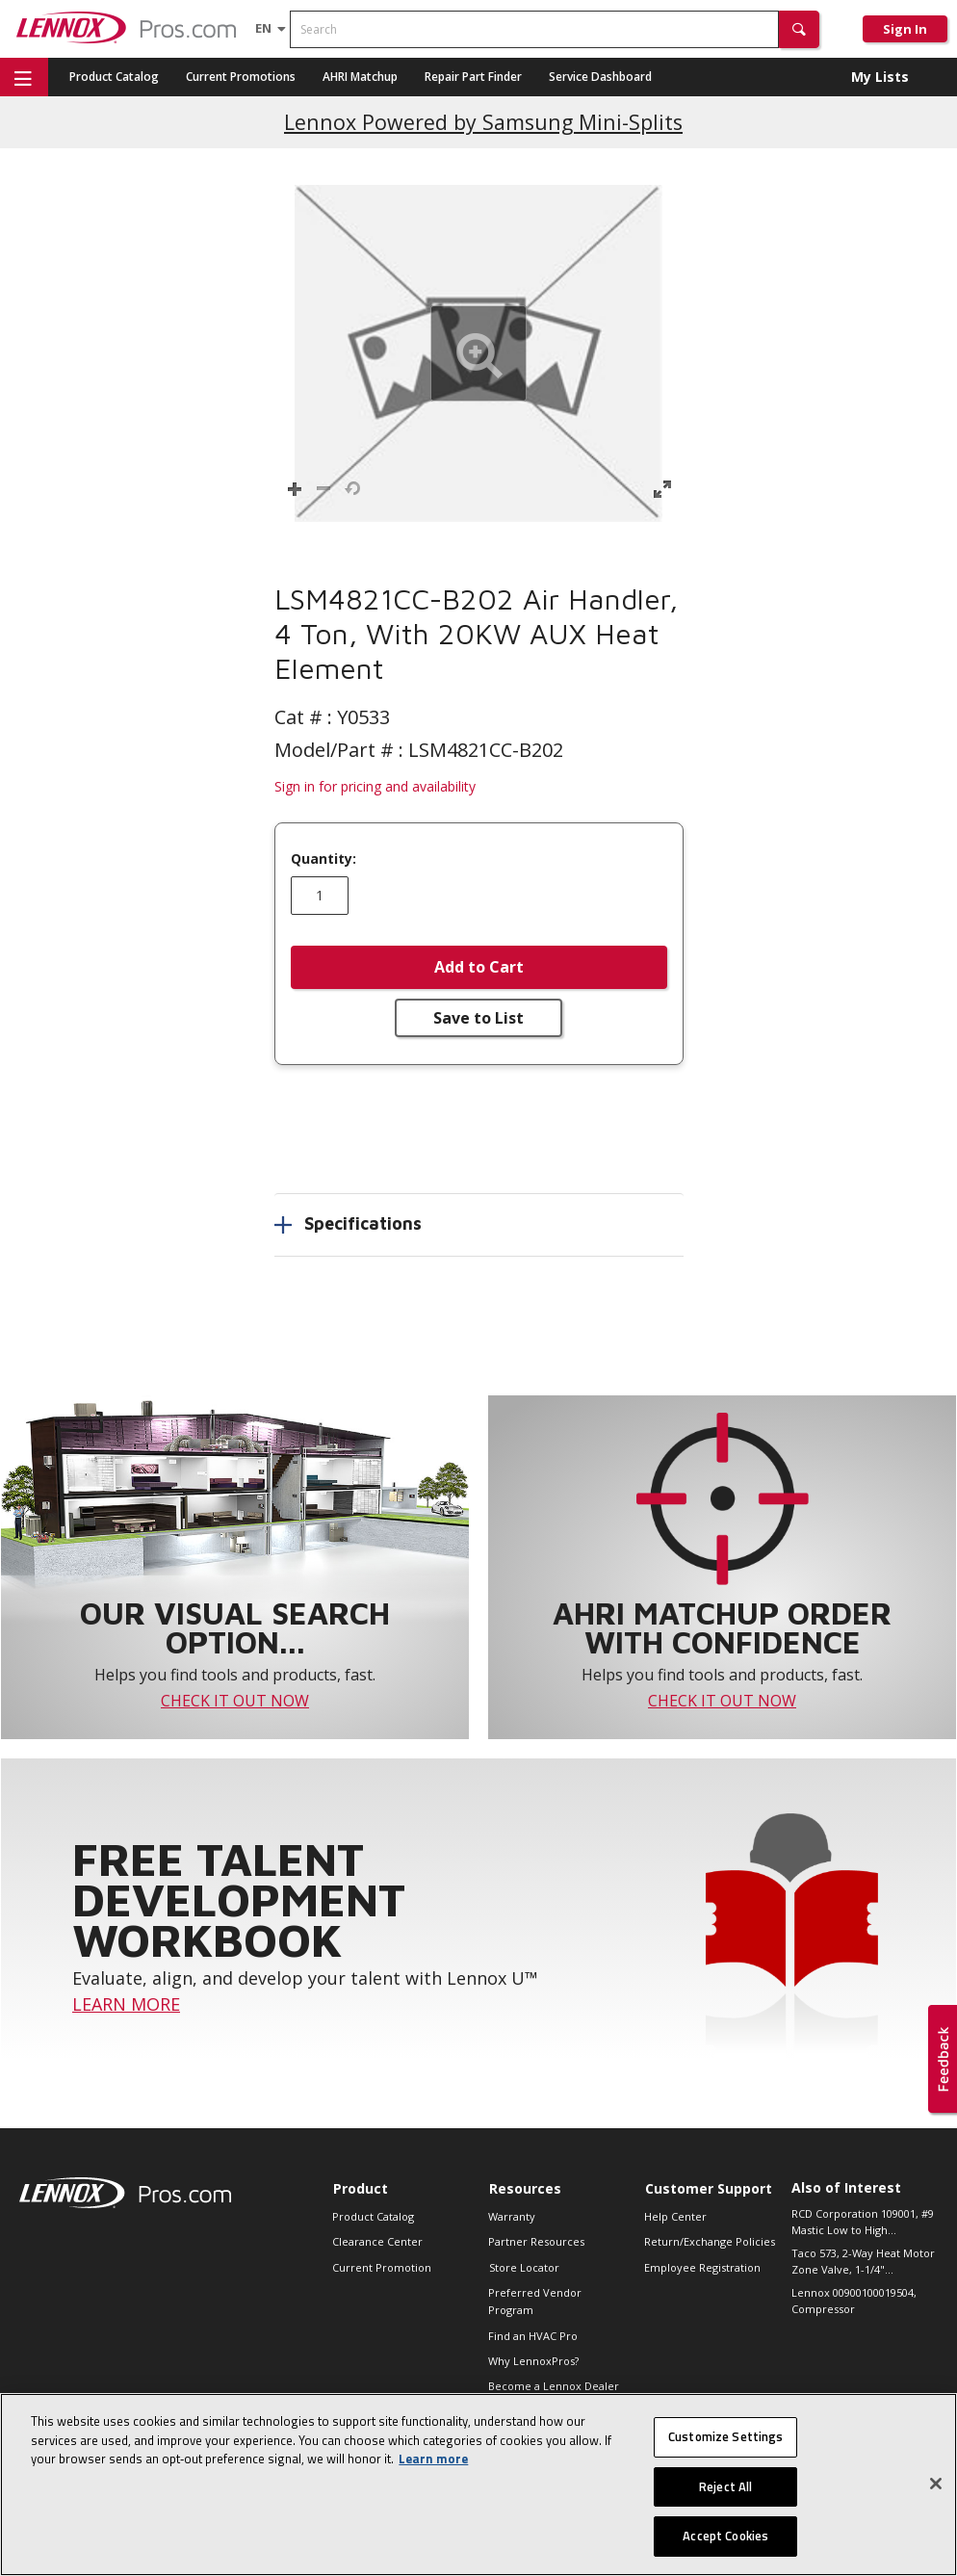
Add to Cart (479, 966)
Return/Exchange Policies (709, 2241)
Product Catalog (114, 76)
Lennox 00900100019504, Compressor (854, 2300)
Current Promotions (241, 76)
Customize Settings (725, 2438)
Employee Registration (702, 2267)
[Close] (936, 2485)
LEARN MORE (126, 2004)
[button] (799, 29)
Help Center (675, 2216)
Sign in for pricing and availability (375, 786)
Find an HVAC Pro (533, 2336)
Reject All (725, 2488)
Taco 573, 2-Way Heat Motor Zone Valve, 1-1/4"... (863, 2261)
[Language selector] (263, 28)
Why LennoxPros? (533, 2361)
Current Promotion (381, 2267)
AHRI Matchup (360, 76)
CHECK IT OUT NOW (235, 1700)
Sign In (905, 29)
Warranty (511, 2216)
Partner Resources (536, 2241)
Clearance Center (377, 2241)
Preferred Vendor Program (535, 2301)
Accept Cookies (725, 2538)
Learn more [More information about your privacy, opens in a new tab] (433, 2460)
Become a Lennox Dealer (553, 2386)
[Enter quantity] (320, 895)
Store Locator (524, 2267)
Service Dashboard (600, 76)
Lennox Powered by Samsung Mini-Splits (483, 122)
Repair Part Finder (473, 76)
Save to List (478, 1017)
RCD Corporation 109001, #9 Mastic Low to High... (862, 2221)
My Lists (880, 76)
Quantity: (323, 859)
